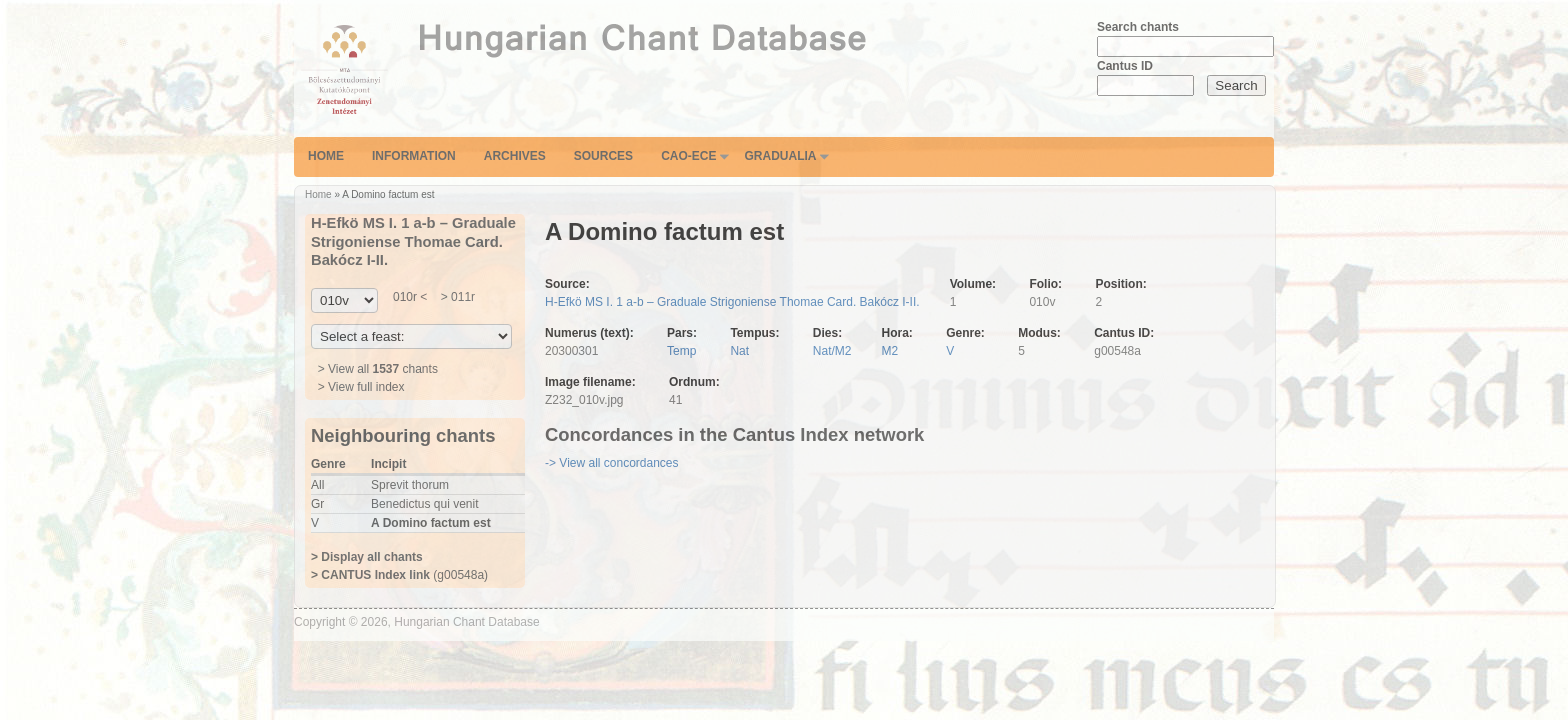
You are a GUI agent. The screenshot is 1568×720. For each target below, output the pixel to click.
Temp (681, 351)
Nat (739, 351)
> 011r (456, 297)
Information (414, 156)
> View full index (361, 387)
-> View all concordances (612, 463)
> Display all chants (367, 557)
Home (326, 156)
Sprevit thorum (410, 485)
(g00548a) (399, 575)
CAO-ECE (688, 156)
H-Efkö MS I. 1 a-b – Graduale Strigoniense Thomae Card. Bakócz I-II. (732, 302)
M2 (890, 351)
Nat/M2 (832, 351)
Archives (515, 156)
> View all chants (378, 369)
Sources (603, 156)
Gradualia (780, 156)
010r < (410, 297)
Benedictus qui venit (424, 504)
